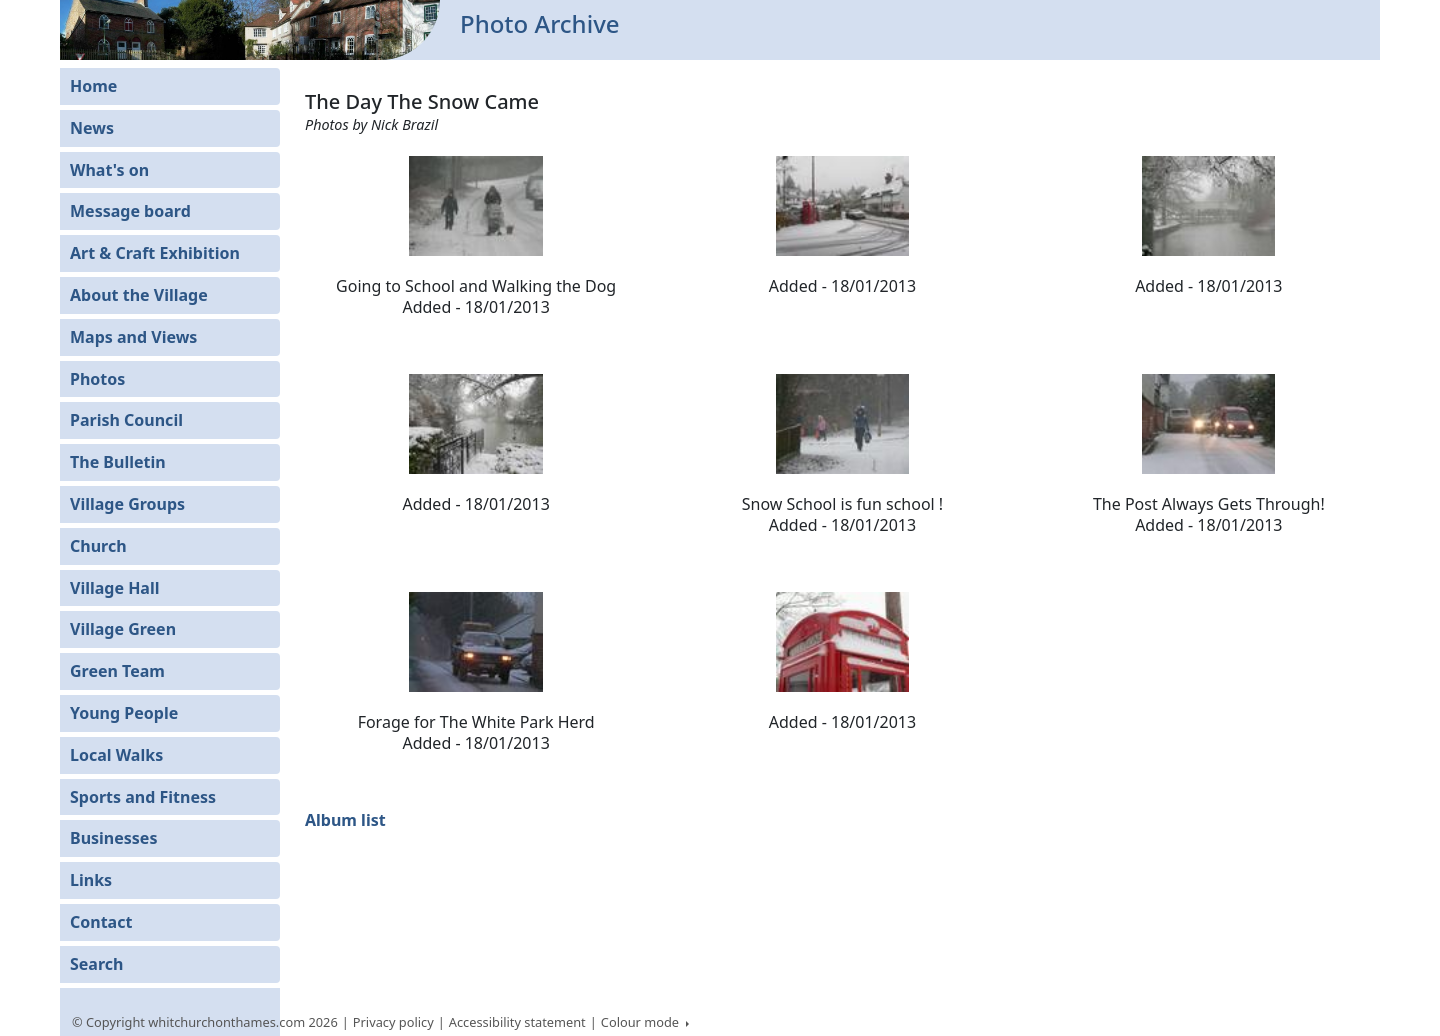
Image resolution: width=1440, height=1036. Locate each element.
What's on (109, 170)
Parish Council (126, 420)
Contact (101, 922)
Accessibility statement (517, 1022)
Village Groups (127, 504)
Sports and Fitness (143, 797)
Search (96, 964)
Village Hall (115, 588)
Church (98, 546)
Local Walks (116, 755)
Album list (345, 820)
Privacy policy (393, 1022)
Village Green (123, 629)
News (92, 128)
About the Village (139, 295)
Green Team (117, 671)
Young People (124, 713)
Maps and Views (133, 337)
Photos (97, 379)
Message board (130, 211)
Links (91, 880)
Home (93, 86)
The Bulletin (118, 462)
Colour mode (642, 1022)
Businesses (113, 838)
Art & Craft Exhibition (155, 253)
